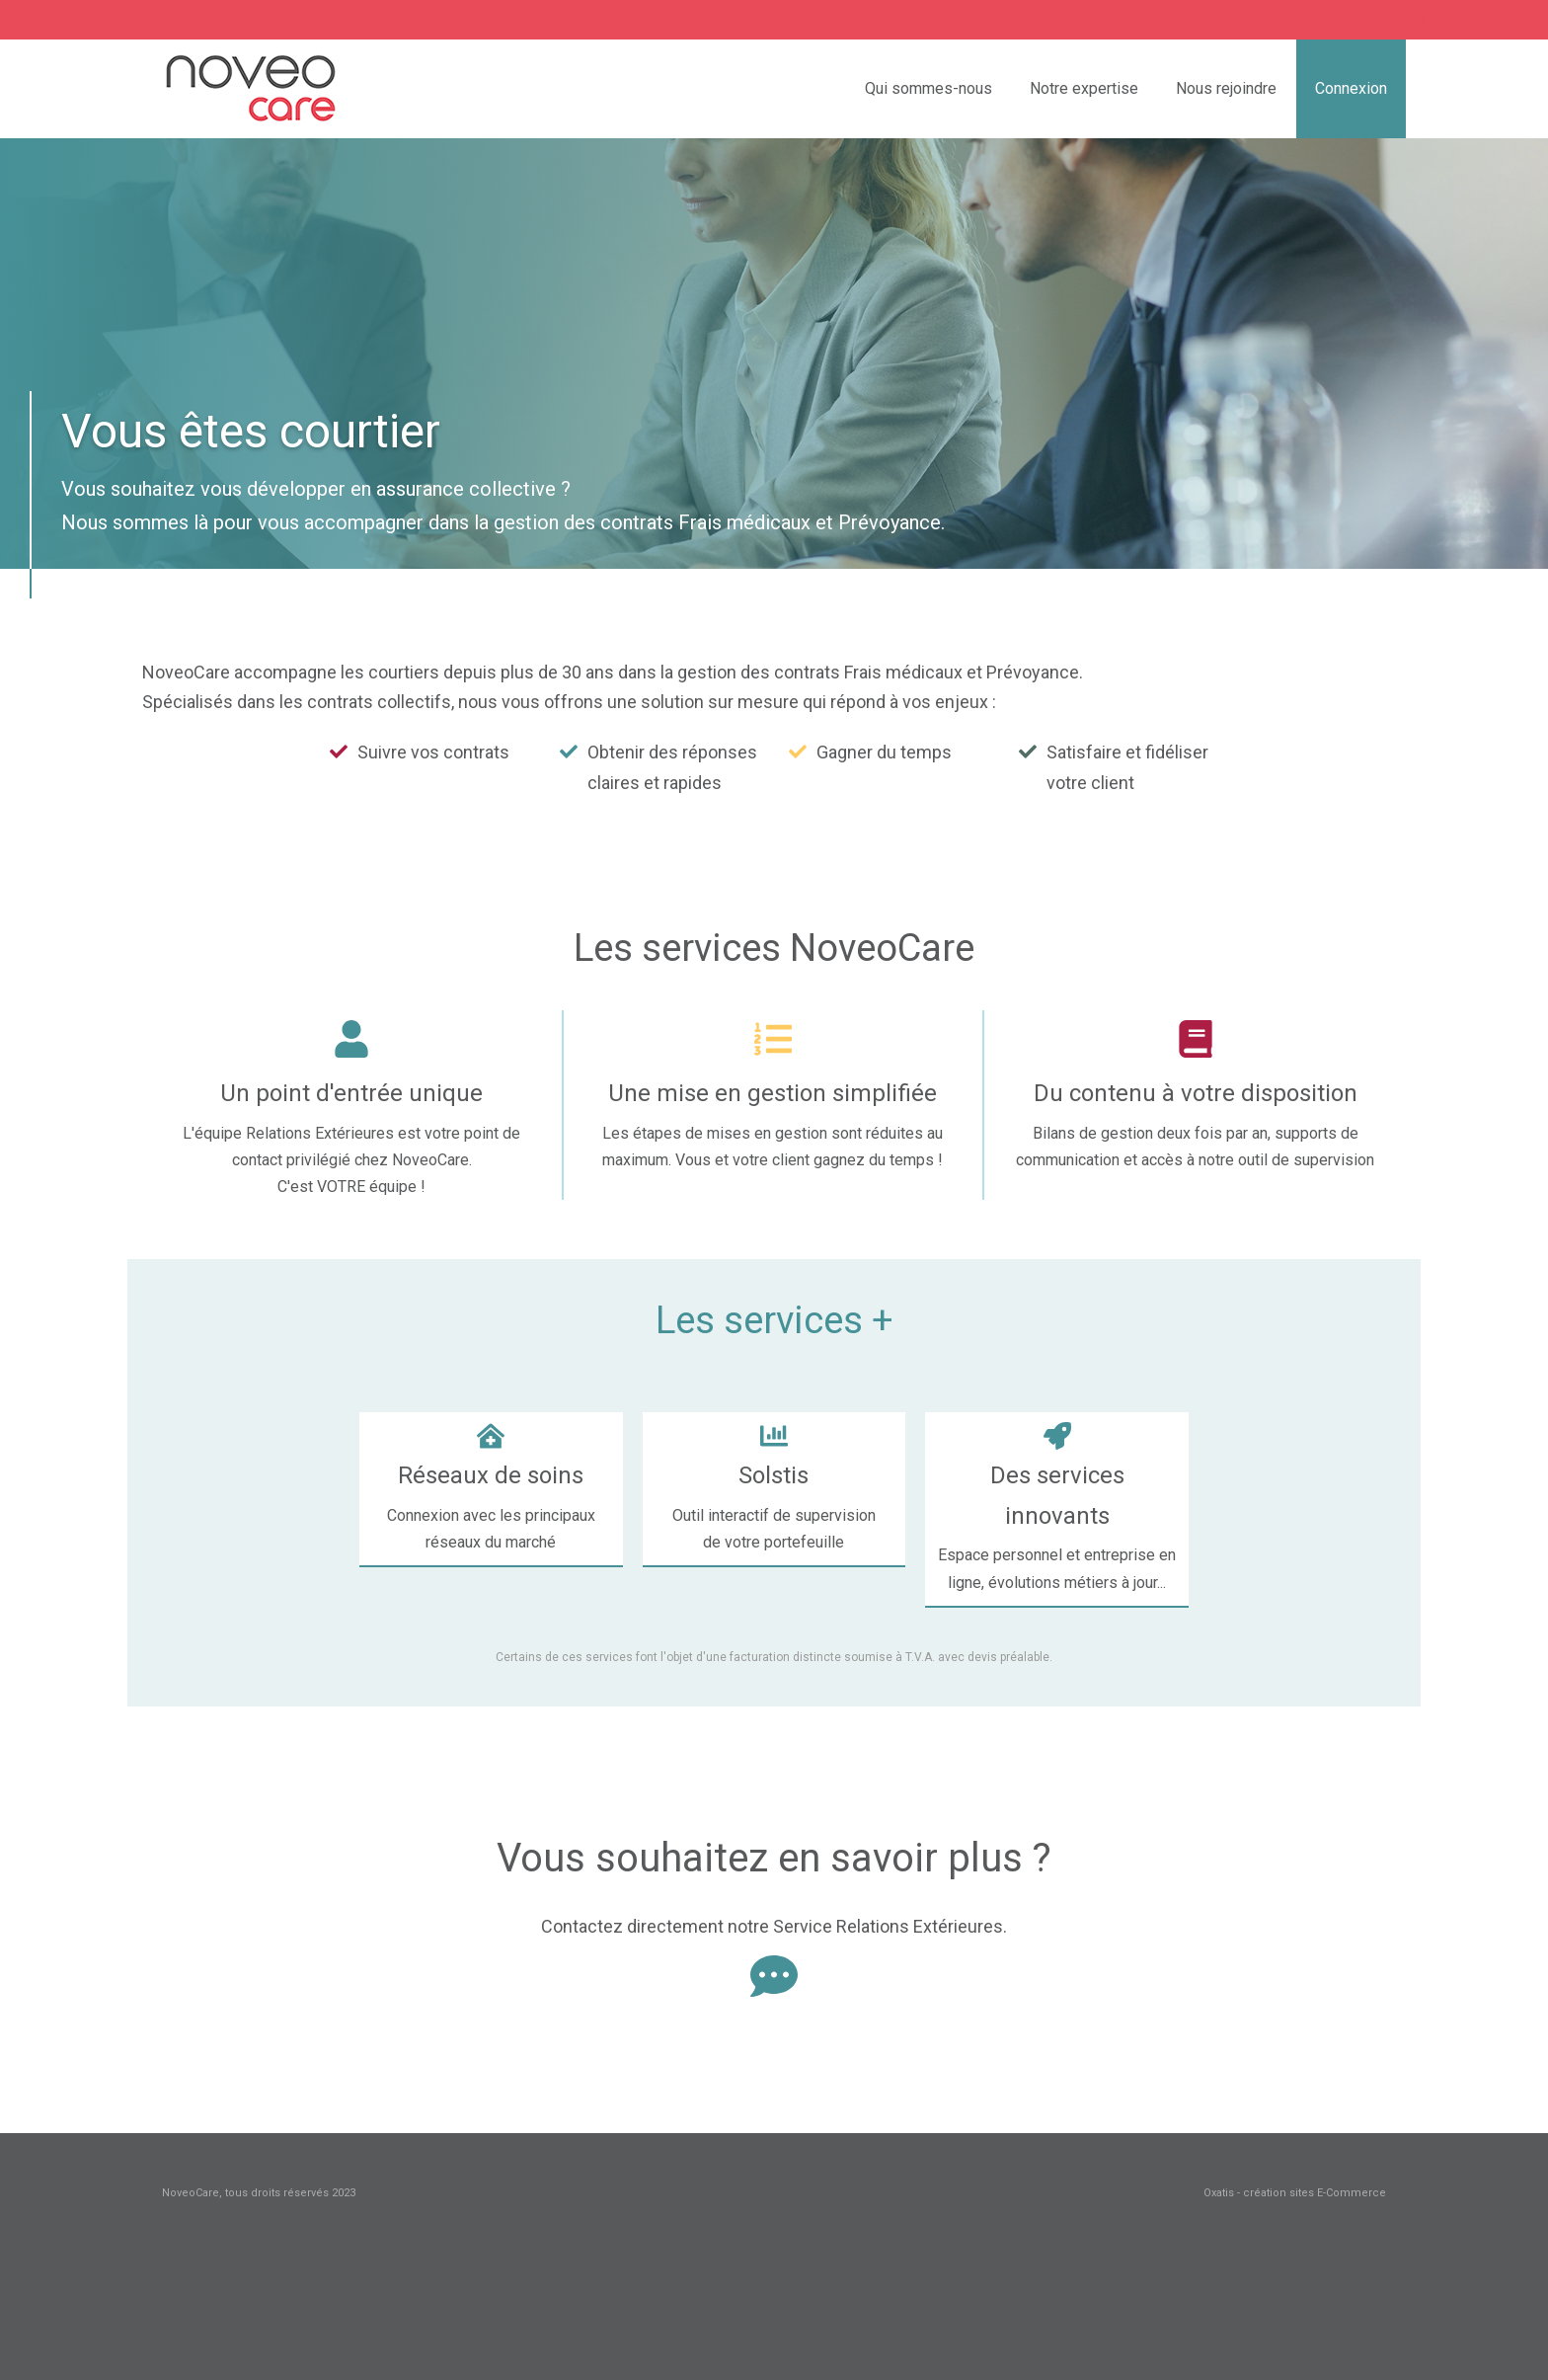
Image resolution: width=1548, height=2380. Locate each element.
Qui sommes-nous (928, 88)
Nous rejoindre (1226, 88)
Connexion (1351, 88)
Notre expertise (1084, 88)
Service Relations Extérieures (888, 1926)
